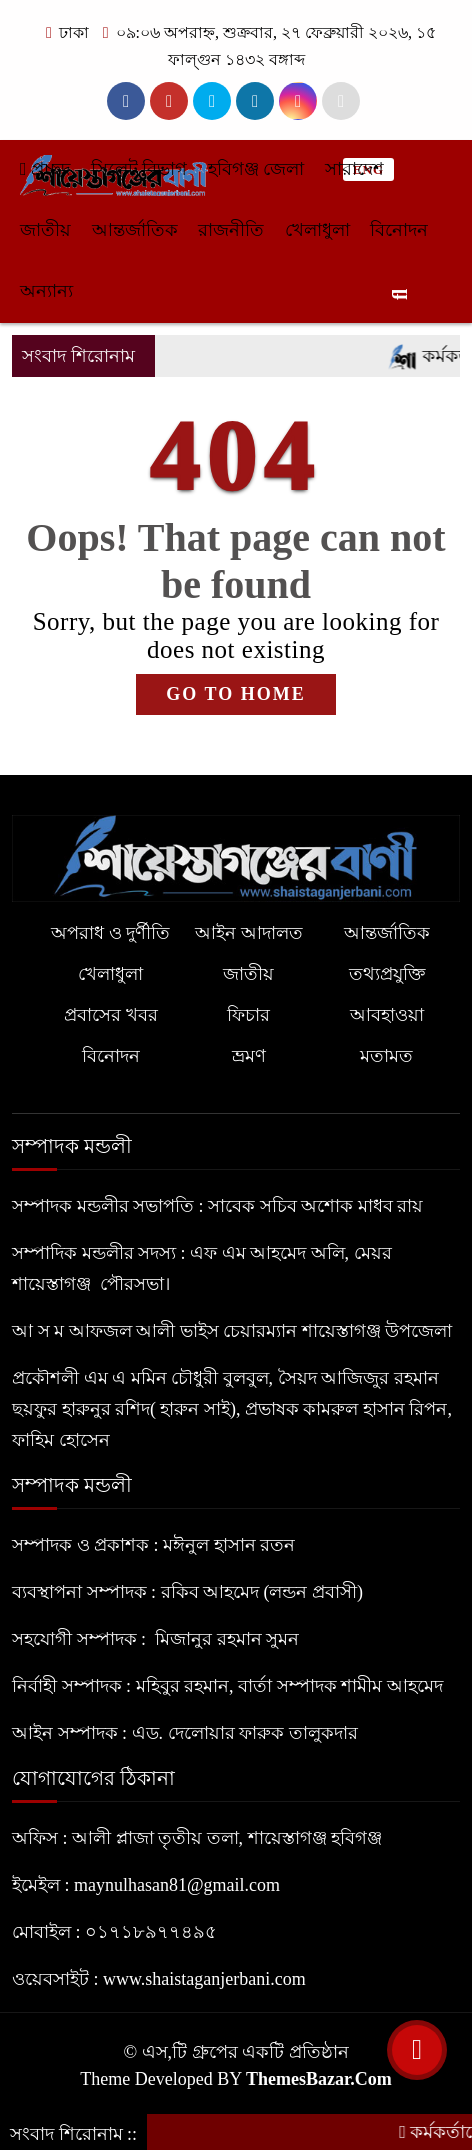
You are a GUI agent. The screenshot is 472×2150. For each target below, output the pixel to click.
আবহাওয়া (387, 1015)
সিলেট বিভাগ (139, 169)
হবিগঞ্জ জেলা (256, 169)
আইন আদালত (249, 933)
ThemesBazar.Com (319, 2079)
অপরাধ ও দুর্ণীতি (110, 933)
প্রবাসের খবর (111, 1015)
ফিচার (248, 1015)
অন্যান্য (46, 291)
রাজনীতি (231, 230)
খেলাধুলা (317, 230)
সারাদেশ (354, 169)
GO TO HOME (235, 694)
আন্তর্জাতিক (135, 230)
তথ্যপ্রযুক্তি (387, 974)
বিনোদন (399, 230)
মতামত (386, 1056)
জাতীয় (45, 230)
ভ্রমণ (249, 1056)
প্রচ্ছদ (45, 169)
